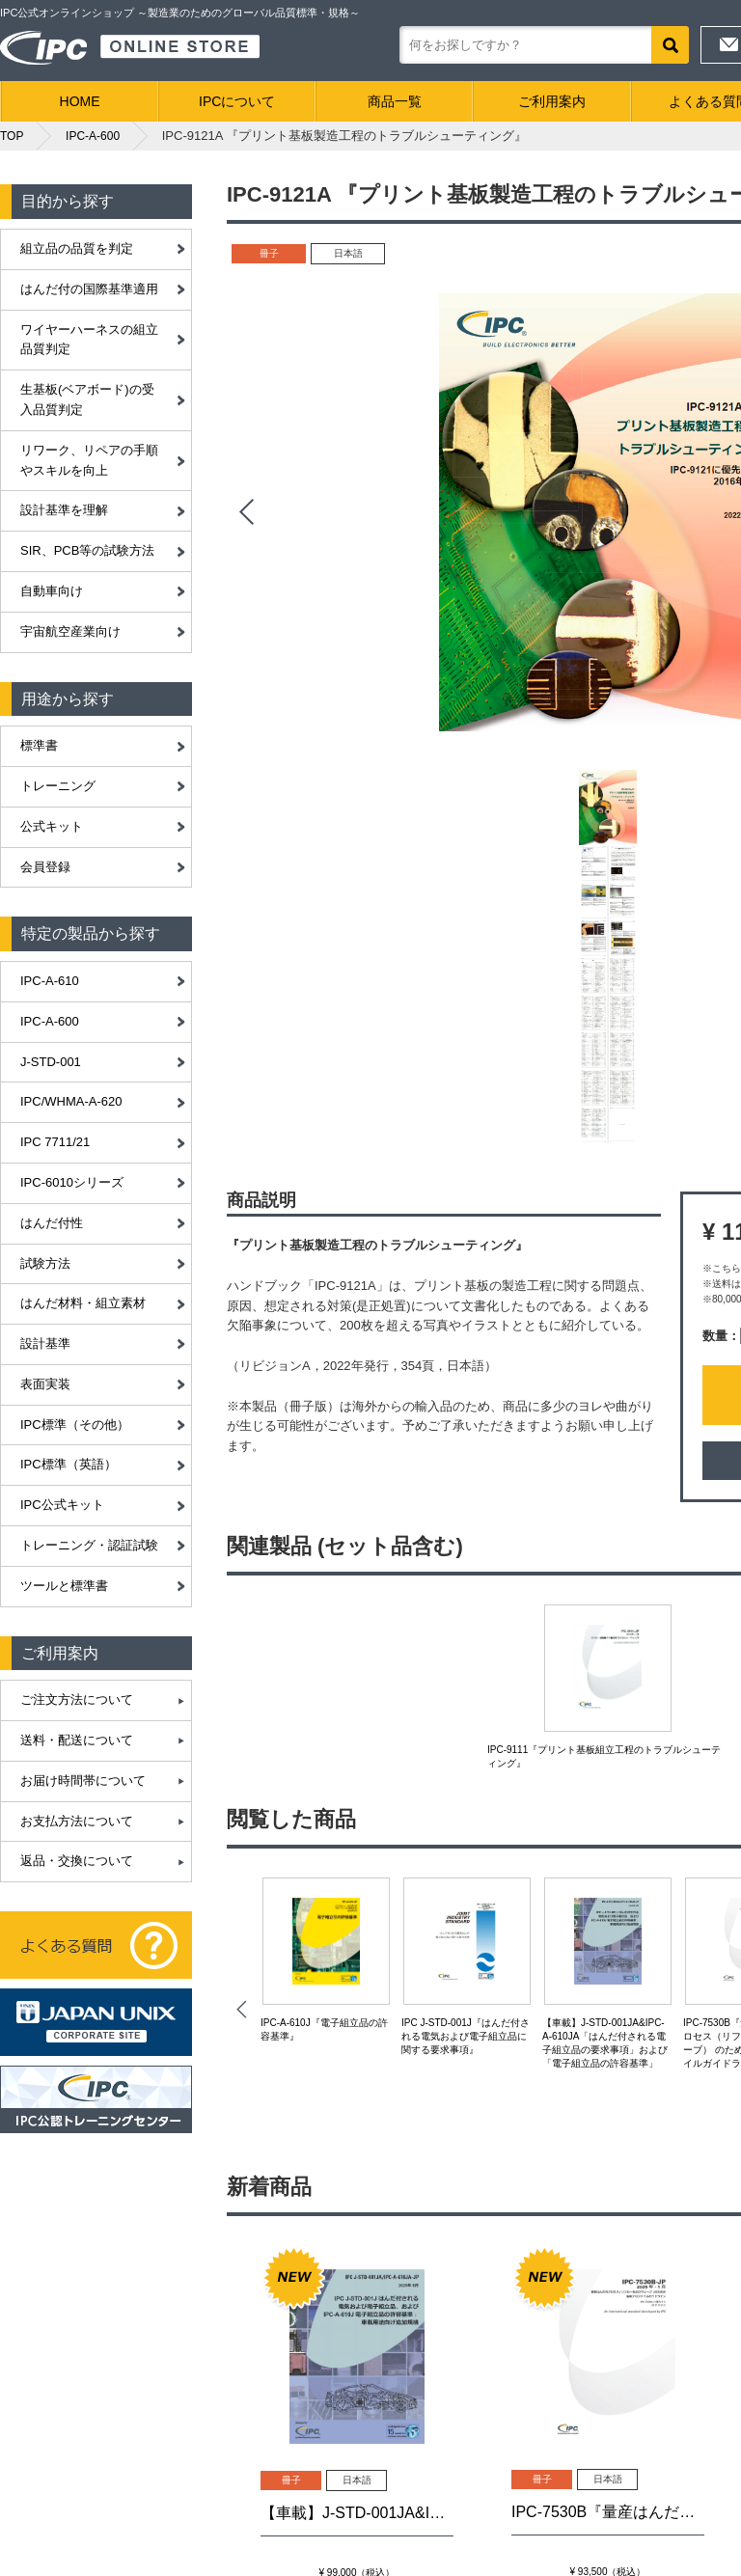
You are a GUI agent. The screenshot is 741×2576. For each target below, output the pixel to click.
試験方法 (45, 1263)
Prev (246, 512)
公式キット (51, 826)
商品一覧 (395, 101)
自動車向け (51, 591)
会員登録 (45, 867)
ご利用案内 (552, 101)
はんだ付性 (51, 1223)
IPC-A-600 (49, 1021)
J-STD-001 (50, 1062)
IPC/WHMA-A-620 (71, 1101)
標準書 (39, 745)
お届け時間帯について (83, 1780)
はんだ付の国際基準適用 (89, 289)
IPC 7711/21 (55, 1142)
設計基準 (45, 1343)
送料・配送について (76, 1740)
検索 (670, 45)
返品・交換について (76, 1860)
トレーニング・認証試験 (89, 1545)
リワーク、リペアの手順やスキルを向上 (89, 460)
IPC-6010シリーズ (72, 1182)
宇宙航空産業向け (70, 631)
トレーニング (58, 786)
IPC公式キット (62, 1504)
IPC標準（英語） (68, 1464)
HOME (80, 101)
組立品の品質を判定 (76, 248)
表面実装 (45, 1384)
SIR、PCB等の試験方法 (87, 550)
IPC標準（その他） (74, 1424)
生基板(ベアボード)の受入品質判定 (87, 399)
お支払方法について (76, 1821)
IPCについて (237, 101)
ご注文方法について (76, 1699)
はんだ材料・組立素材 (83, 1303)
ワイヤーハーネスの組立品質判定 (89, 339)
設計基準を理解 (64, 510)
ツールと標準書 (64, 1585)
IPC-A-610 (49, 980)
